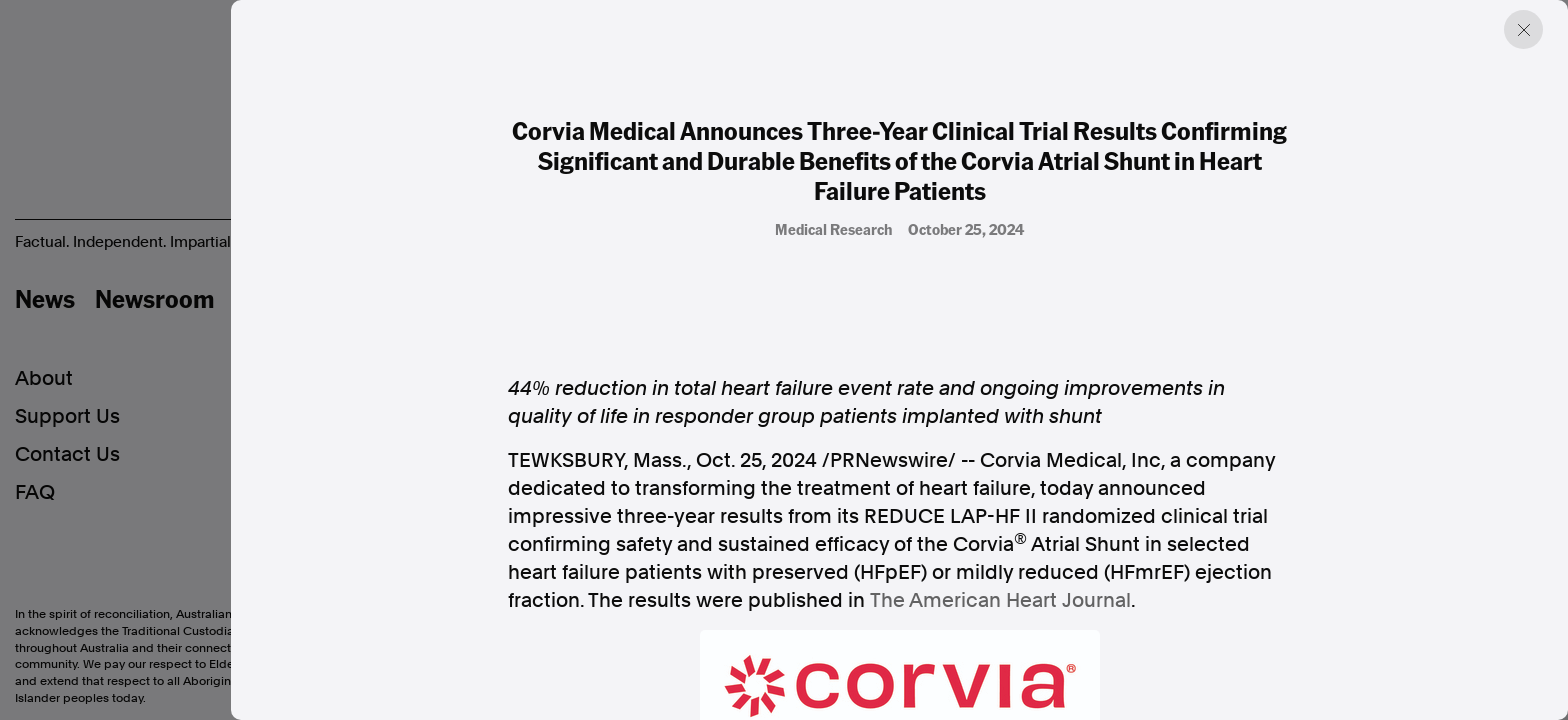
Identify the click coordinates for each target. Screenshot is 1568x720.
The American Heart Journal (1000, 600)
